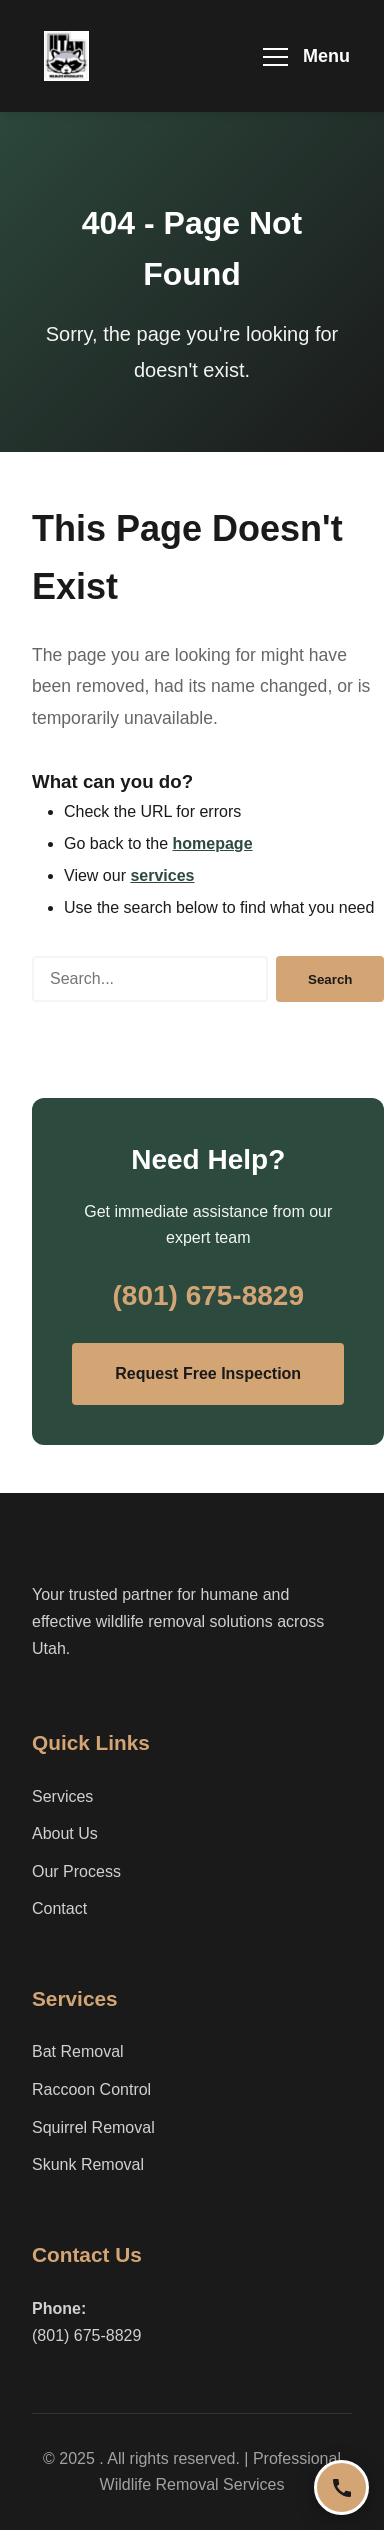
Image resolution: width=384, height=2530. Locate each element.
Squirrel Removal (93, 2127)
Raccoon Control (91, 2089)
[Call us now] (341, 2487)
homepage (213, 843)
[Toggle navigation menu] (306, 56)
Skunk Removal (88, 2164)
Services (62, 1796)
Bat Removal (78, 2051)
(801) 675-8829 (207, 1295)
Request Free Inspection (208, 1373)
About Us (65, 1833)
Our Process (76, 1871)
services (162, 875)
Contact (59, 1908)
